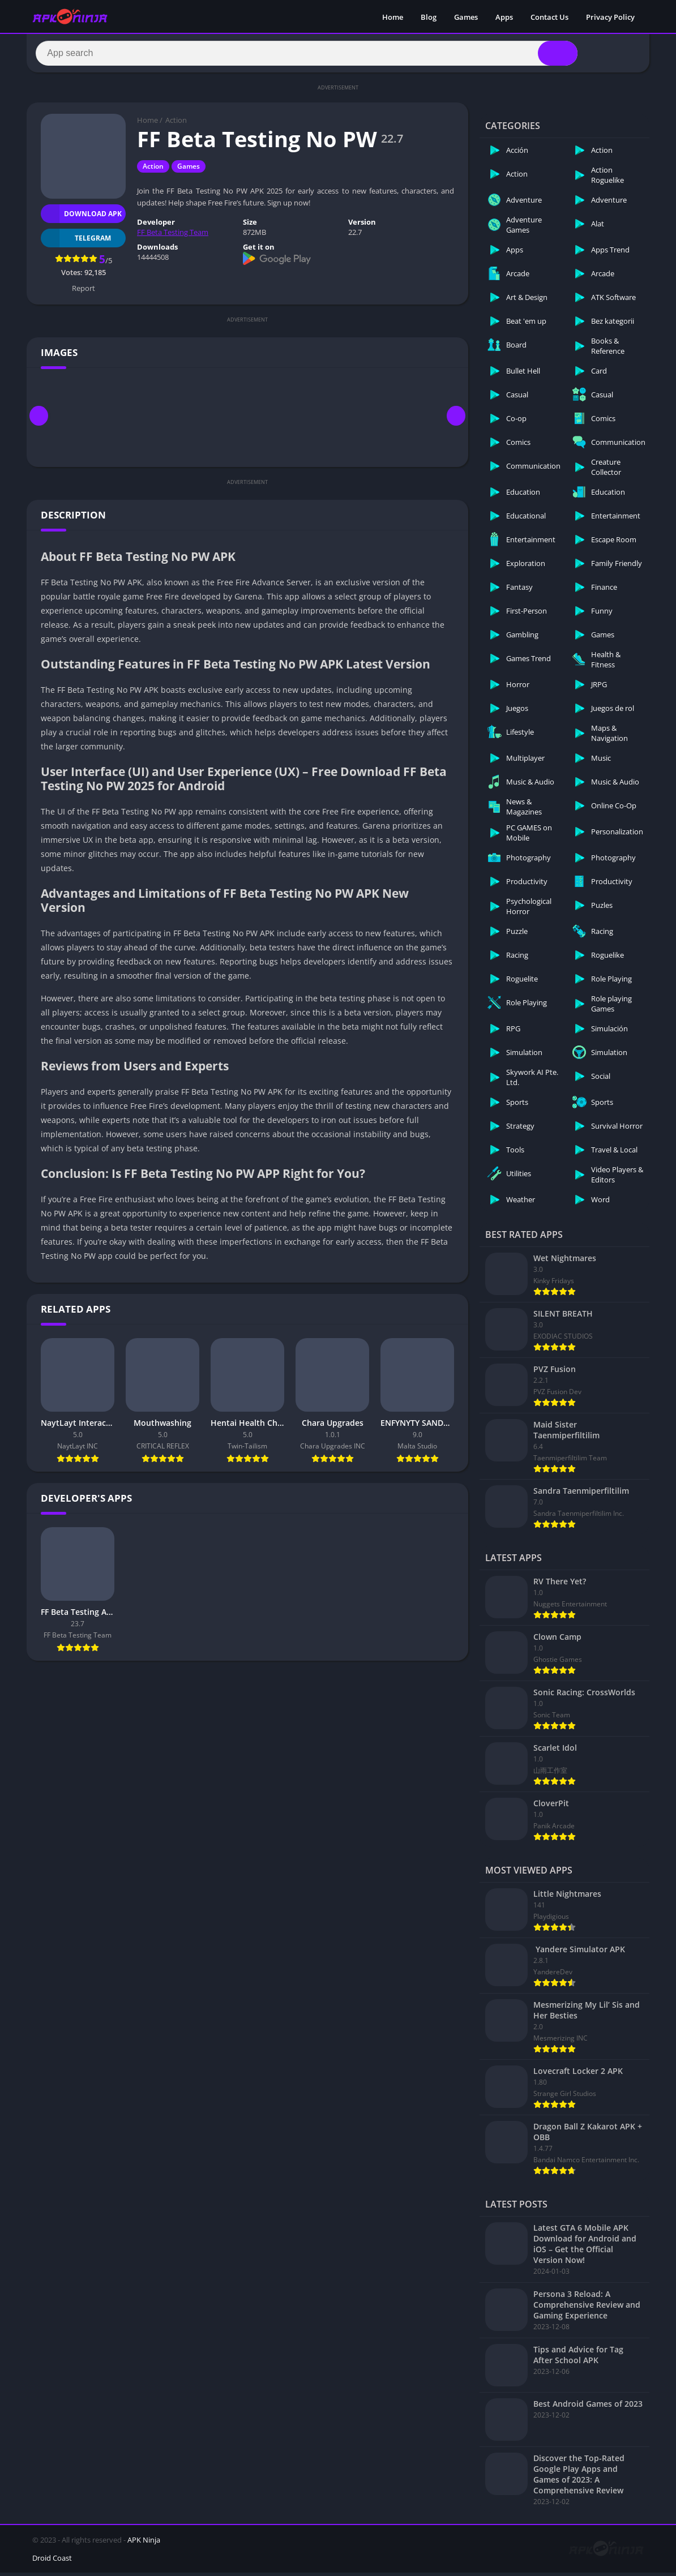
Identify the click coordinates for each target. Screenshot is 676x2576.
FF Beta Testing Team (172, 235)
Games (466, 17)
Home (392, 17)
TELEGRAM (76, 241)
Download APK (81, 217)
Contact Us (549, 17)
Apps (504, 17)
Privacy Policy (610, 17)
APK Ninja (143, 2543)
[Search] (306, 54)
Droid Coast (52, 2561)
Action (176, 123)
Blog (429, 17)
